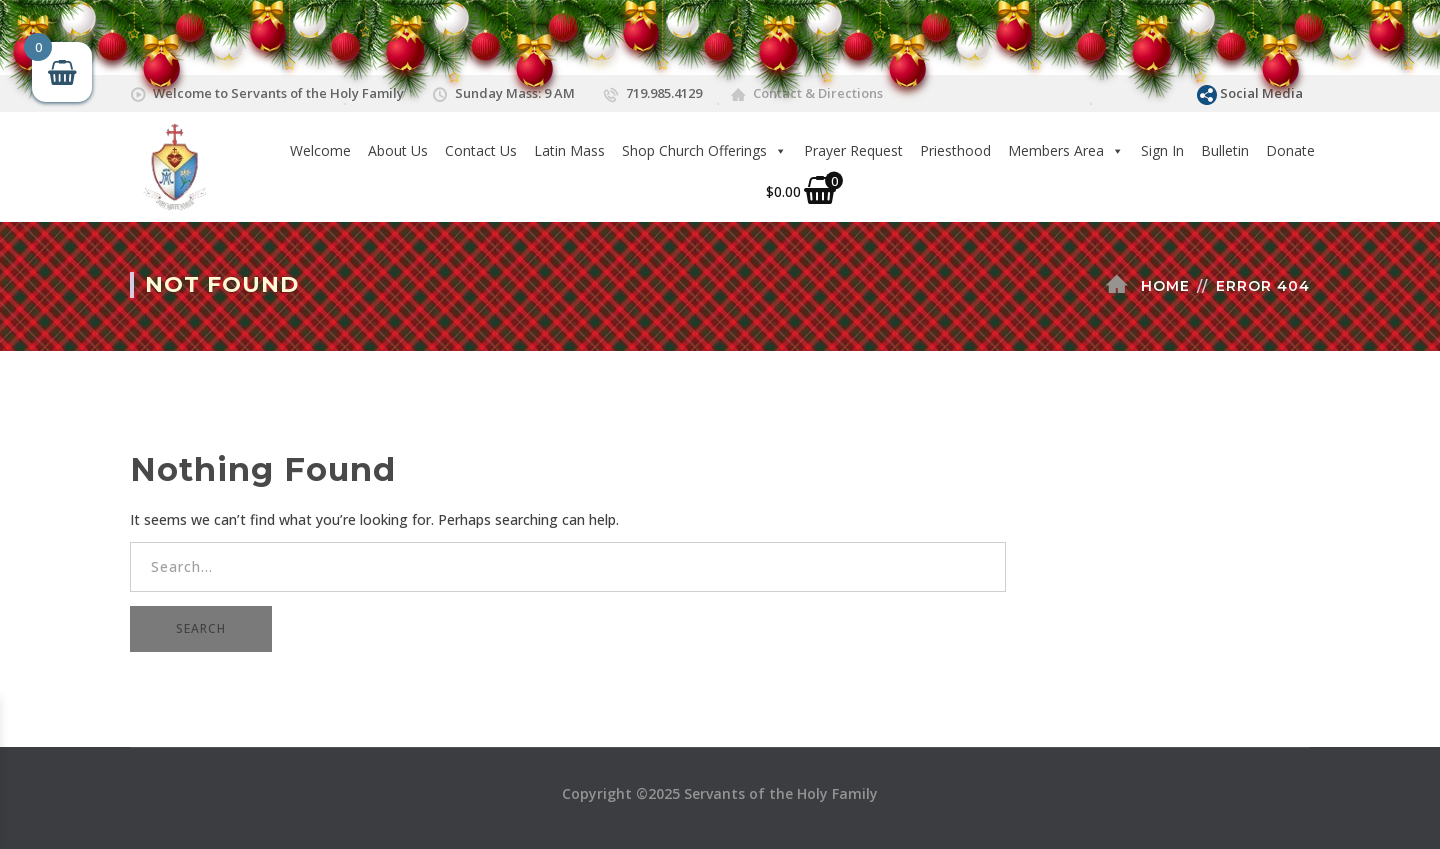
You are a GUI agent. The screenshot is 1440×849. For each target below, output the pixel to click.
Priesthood (955, 150)
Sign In (1162, 150)
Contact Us (481, 150)
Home (1165, 286)
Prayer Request (853, 150)
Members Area (1066, 151)
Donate (1290, 150)
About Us (398, 150)
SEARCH (201, 628)
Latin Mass (569, 150)
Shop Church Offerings (704, 151)
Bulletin (1225, 150)
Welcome (320, 150)
